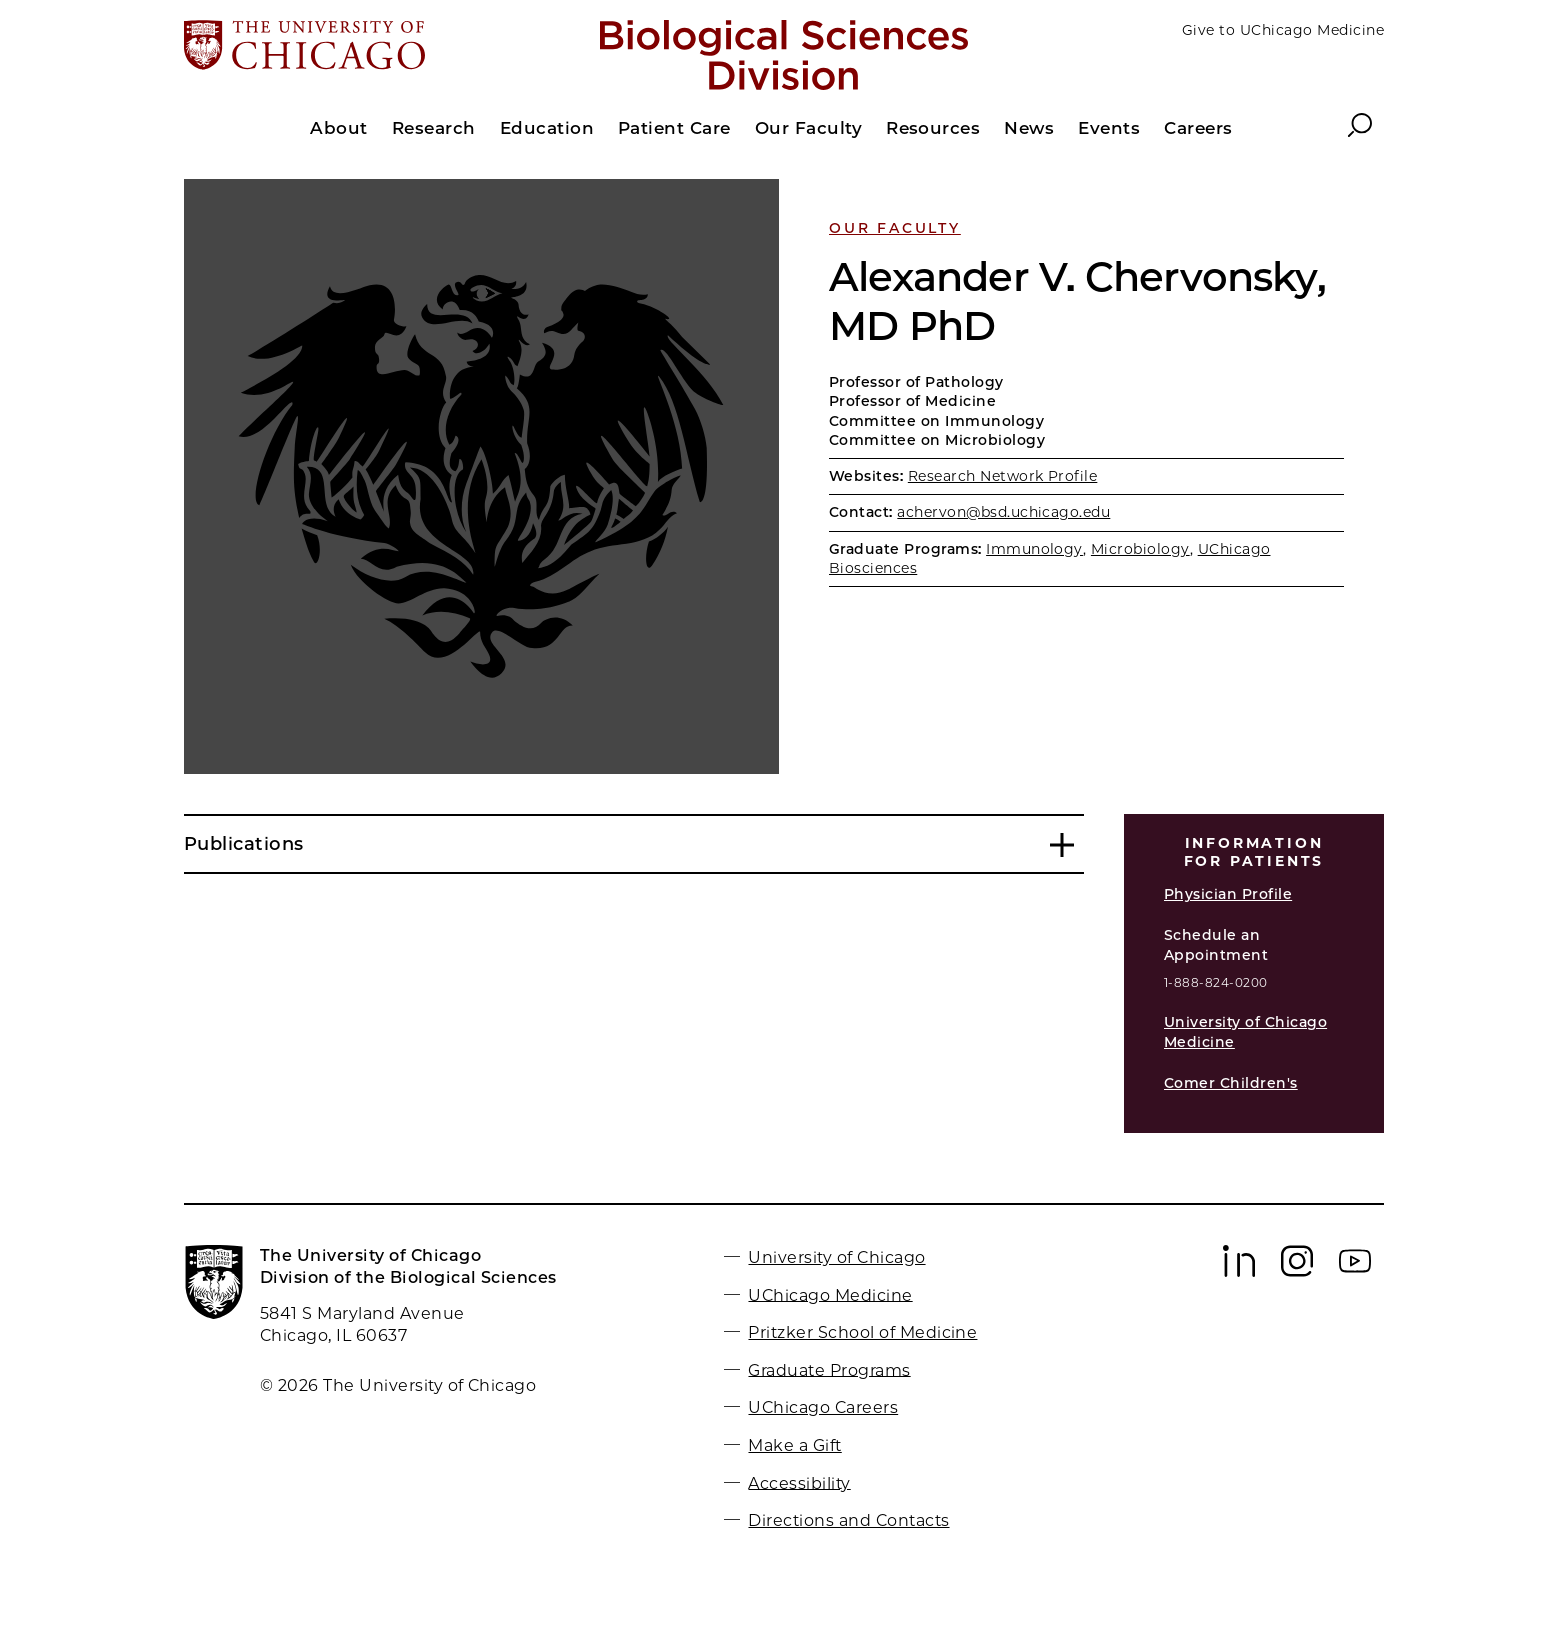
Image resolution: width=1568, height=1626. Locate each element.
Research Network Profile (1003, 476)
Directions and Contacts (848, 1520)
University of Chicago (836, 1257)
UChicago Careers (823, 1407)
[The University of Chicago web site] (380, 47)
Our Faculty (895, 228)
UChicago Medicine (830, 1294)
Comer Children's (1231, 1083)
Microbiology (1140, 549)
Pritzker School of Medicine (862, 1332)
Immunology (1034, 549)
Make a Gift (794, 1445)
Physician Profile (1228, 894)
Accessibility (799, 1482)
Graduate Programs (829, 1369)
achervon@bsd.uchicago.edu (1003, 512)
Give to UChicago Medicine (1283, 30)
